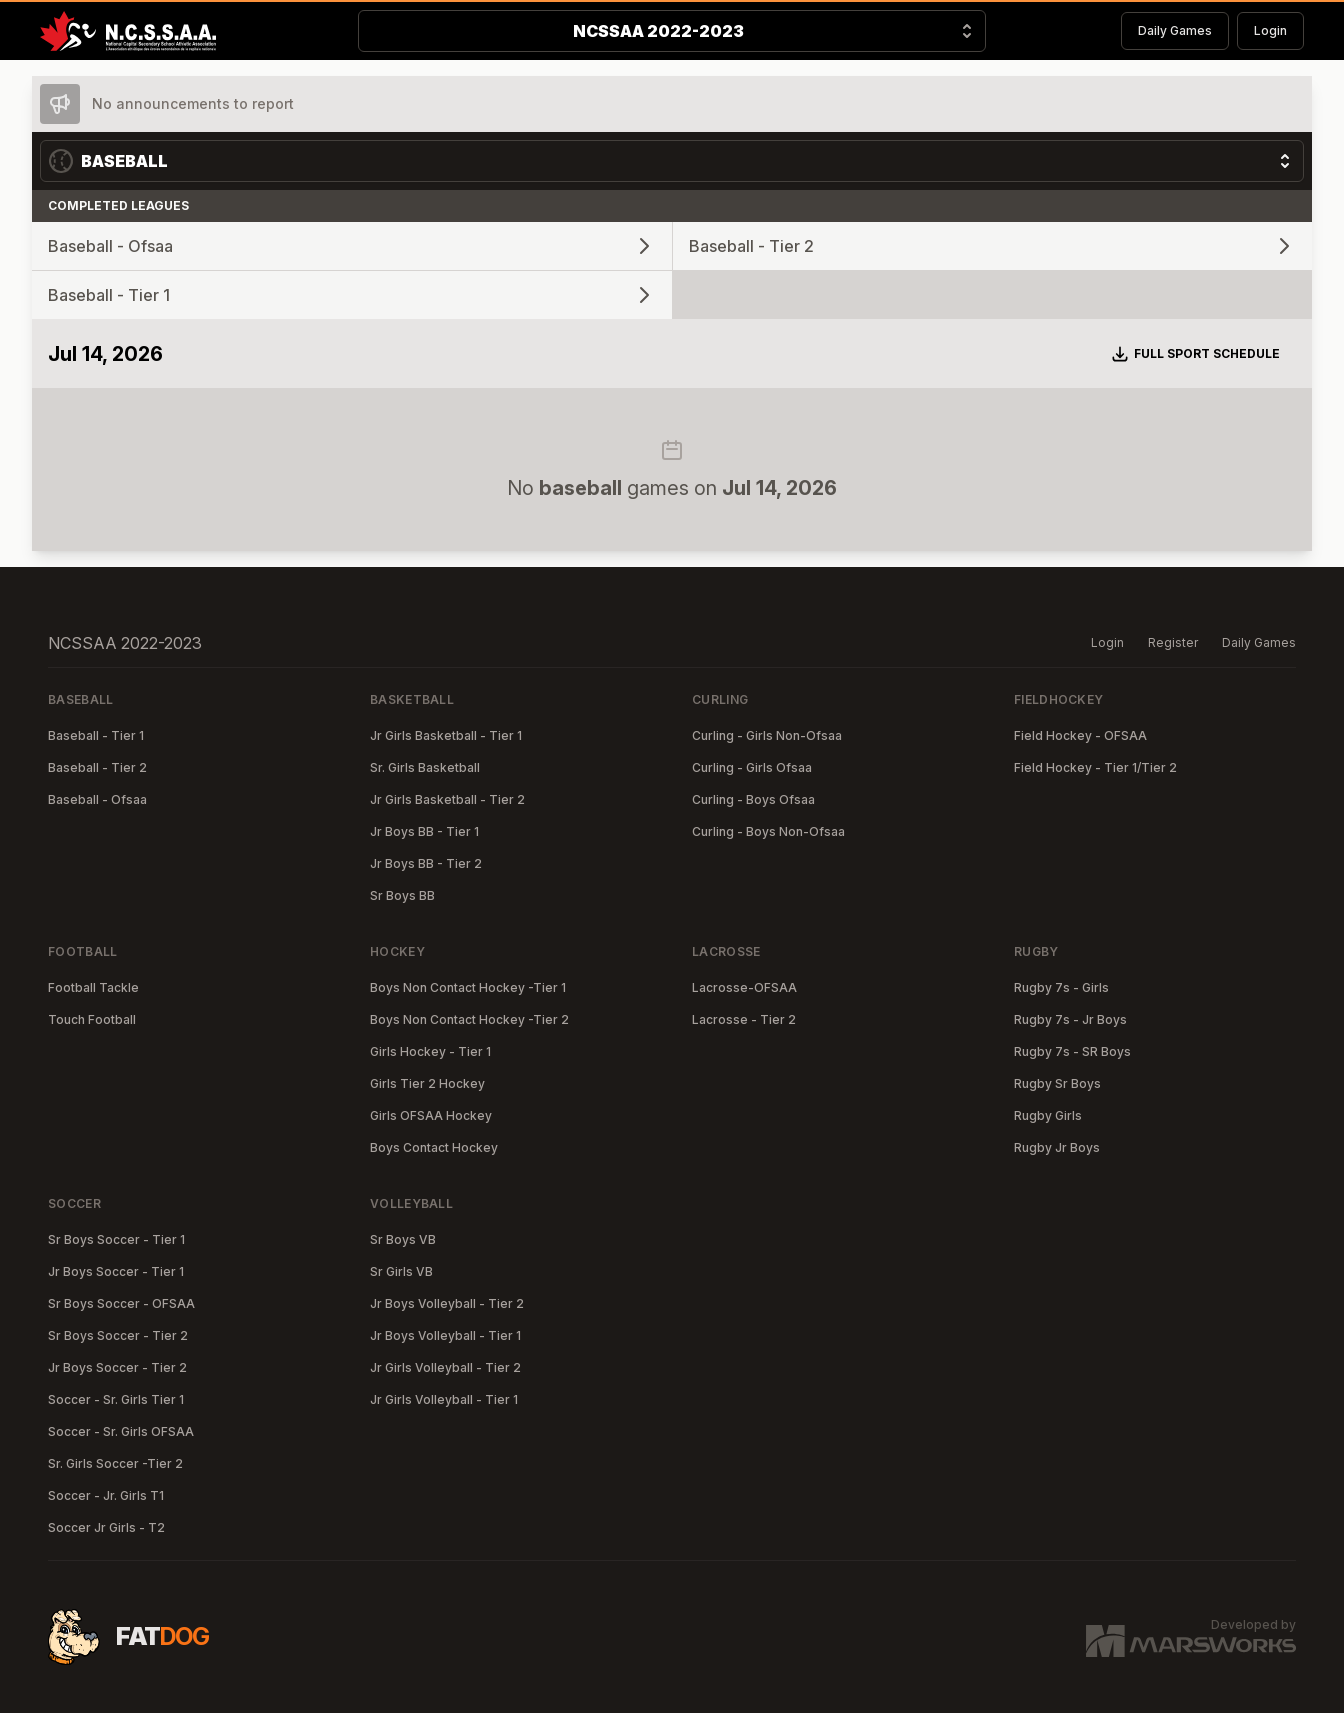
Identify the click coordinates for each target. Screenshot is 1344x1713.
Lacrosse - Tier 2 (744, 1019)
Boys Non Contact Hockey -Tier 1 (468, 987)
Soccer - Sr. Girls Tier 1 (116, 1399)
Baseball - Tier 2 (97, 767)
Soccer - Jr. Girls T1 (106, 1495)
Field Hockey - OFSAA (1080, 735)
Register (1173, 642)
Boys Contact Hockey (434, 1147)
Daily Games (1175, 30)
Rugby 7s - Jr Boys (1070, 1019)
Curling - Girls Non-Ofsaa (767, 735)
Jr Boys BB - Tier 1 (424, 831)
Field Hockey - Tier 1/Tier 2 (1095, 767)
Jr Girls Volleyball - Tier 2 (445, 1367)
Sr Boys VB (403, 1239)
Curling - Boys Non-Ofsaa (768, 831)
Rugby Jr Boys (1057, 1147)
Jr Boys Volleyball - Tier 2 (447, 1303)
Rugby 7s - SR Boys (1072, 1051)
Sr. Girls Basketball (425, 767)
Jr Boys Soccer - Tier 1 (116, 1271)
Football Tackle (93, 987)
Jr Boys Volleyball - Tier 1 (445, 1335)
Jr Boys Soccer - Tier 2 (117, 1367)
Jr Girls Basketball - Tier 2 (447, 799)
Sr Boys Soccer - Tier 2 (118, 1335)
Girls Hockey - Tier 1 (430, 1051)
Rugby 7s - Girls (1061, 987)
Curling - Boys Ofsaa (753, 799)
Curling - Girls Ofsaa (752, 767)
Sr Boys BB (402, 895)
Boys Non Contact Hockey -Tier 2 (469, 1019)
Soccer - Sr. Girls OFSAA (121, 1431)
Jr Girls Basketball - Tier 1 (446, 735)
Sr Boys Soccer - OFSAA (121, 1303)
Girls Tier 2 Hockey (427, 1083)
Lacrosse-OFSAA (744, 987)
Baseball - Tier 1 (96, 735)
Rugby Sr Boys (1057, 1083)
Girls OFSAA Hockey (431, 1115)
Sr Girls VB (401, 1271)
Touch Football (92, 1019)
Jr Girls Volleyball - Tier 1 (444, 1399)
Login (1270, 30)
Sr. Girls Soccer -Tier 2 (115, 1463)
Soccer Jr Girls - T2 (106, 1527)
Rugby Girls (1048, 1115)
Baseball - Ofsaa (97, 799)
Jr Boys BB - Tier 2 (426, 863)
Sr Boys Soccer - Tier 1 (116, 1239)
